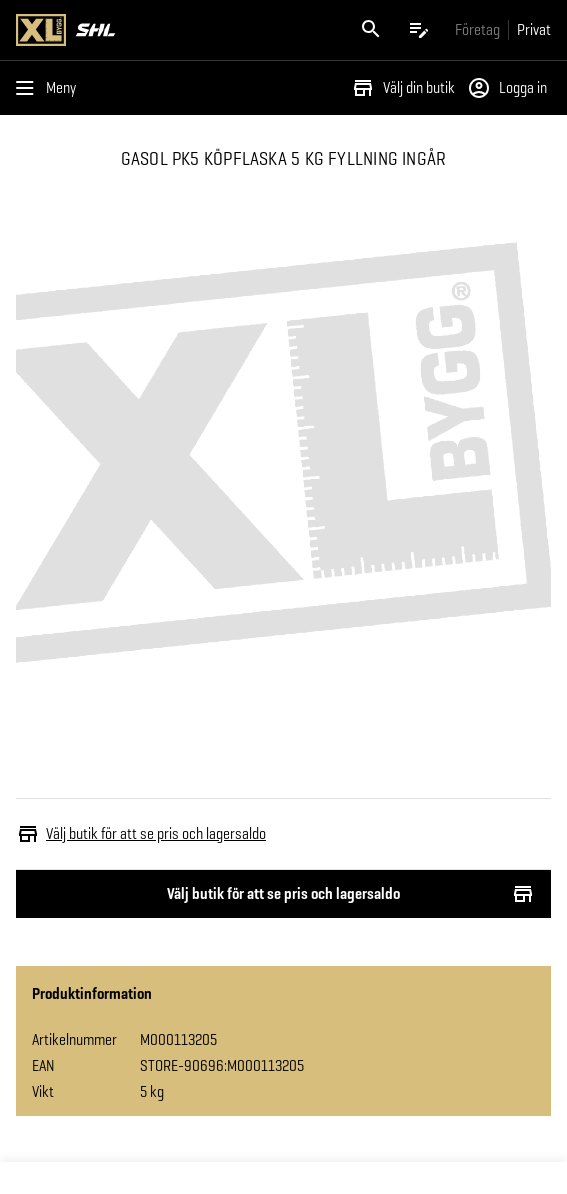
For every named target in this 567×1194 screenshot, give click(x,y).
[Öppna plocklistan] (419, 30)
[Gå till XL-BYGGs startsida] (148, 30)
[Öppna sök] (371, 30)
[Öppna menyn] (50, 88)
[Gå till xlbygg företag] (477, 29)
